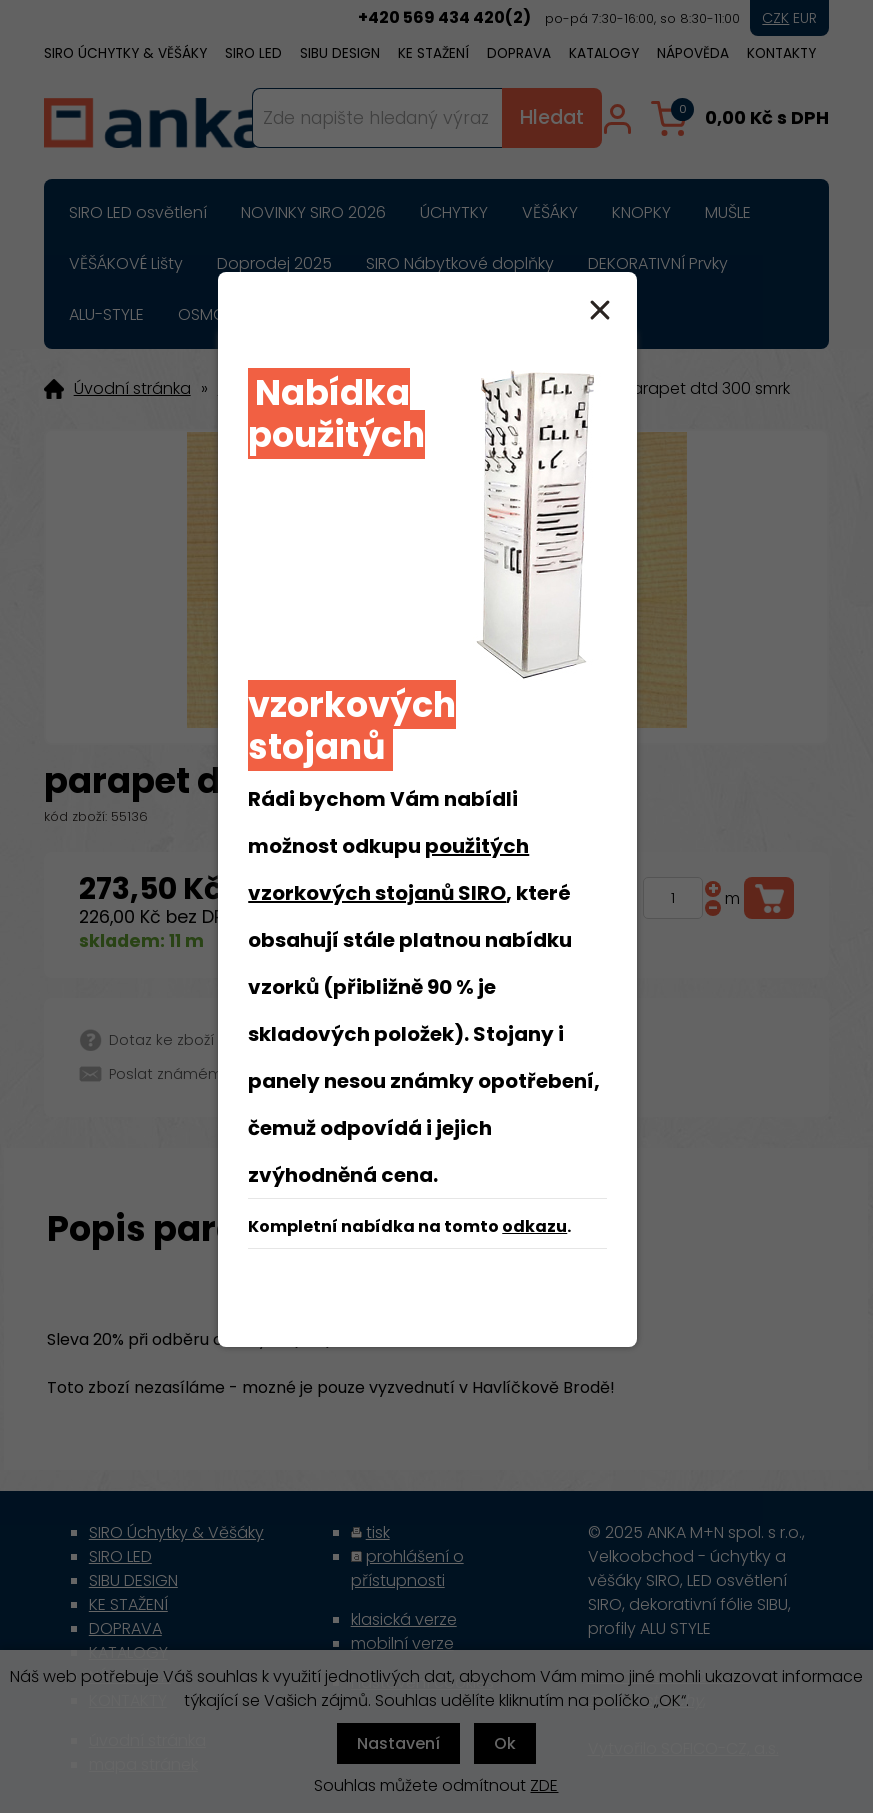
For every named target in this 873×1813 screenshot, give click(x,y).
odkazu (534, 1226)
